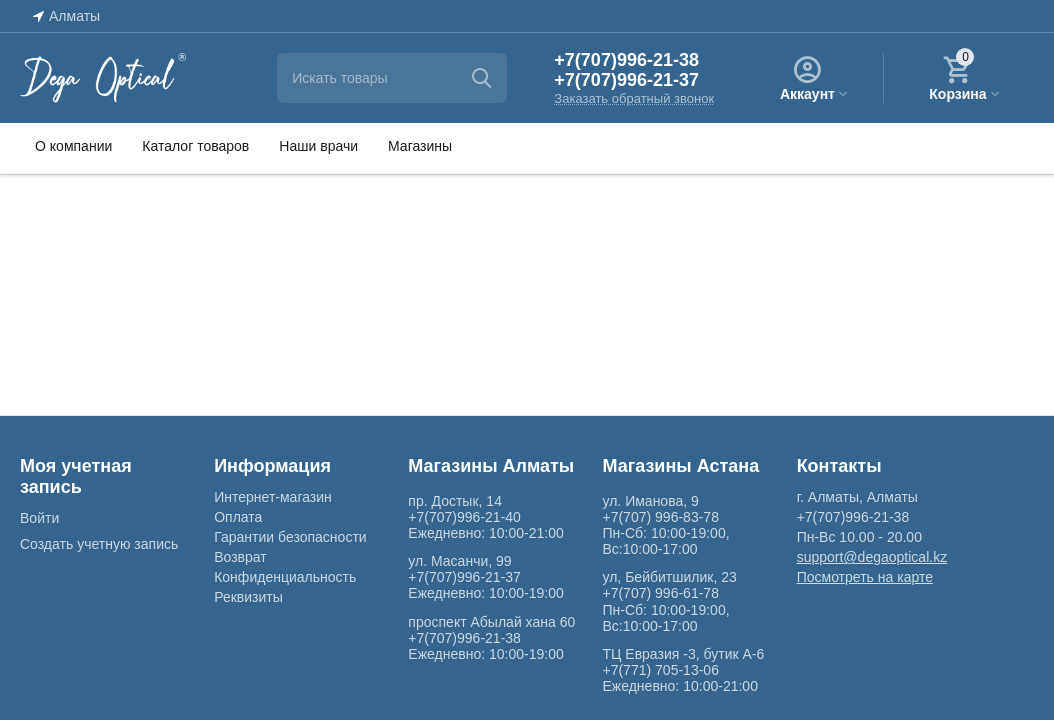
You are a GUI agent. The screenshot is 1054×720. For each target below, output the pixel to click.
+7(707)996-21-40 (464, 517)
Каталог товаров (195, 146)
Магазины (420, 146)
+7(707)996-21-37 (626, 80)
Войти (39, 518)
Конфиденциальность (285, 577)
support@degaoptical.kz (872, 557)
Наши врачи (318, 146)
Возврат (240, 557)
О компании (73, 146)
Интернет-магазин (273, 497)
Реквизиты (248, 597)
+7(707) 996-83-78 (660, 517)
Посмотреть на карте (865, 577)
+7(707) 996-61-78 (660, 593)
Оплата (238, 517)
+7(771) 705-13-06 (660, 670)
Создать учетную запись (99, 544)
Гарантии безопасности (290, 537)
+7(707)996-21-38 (626, 60)
